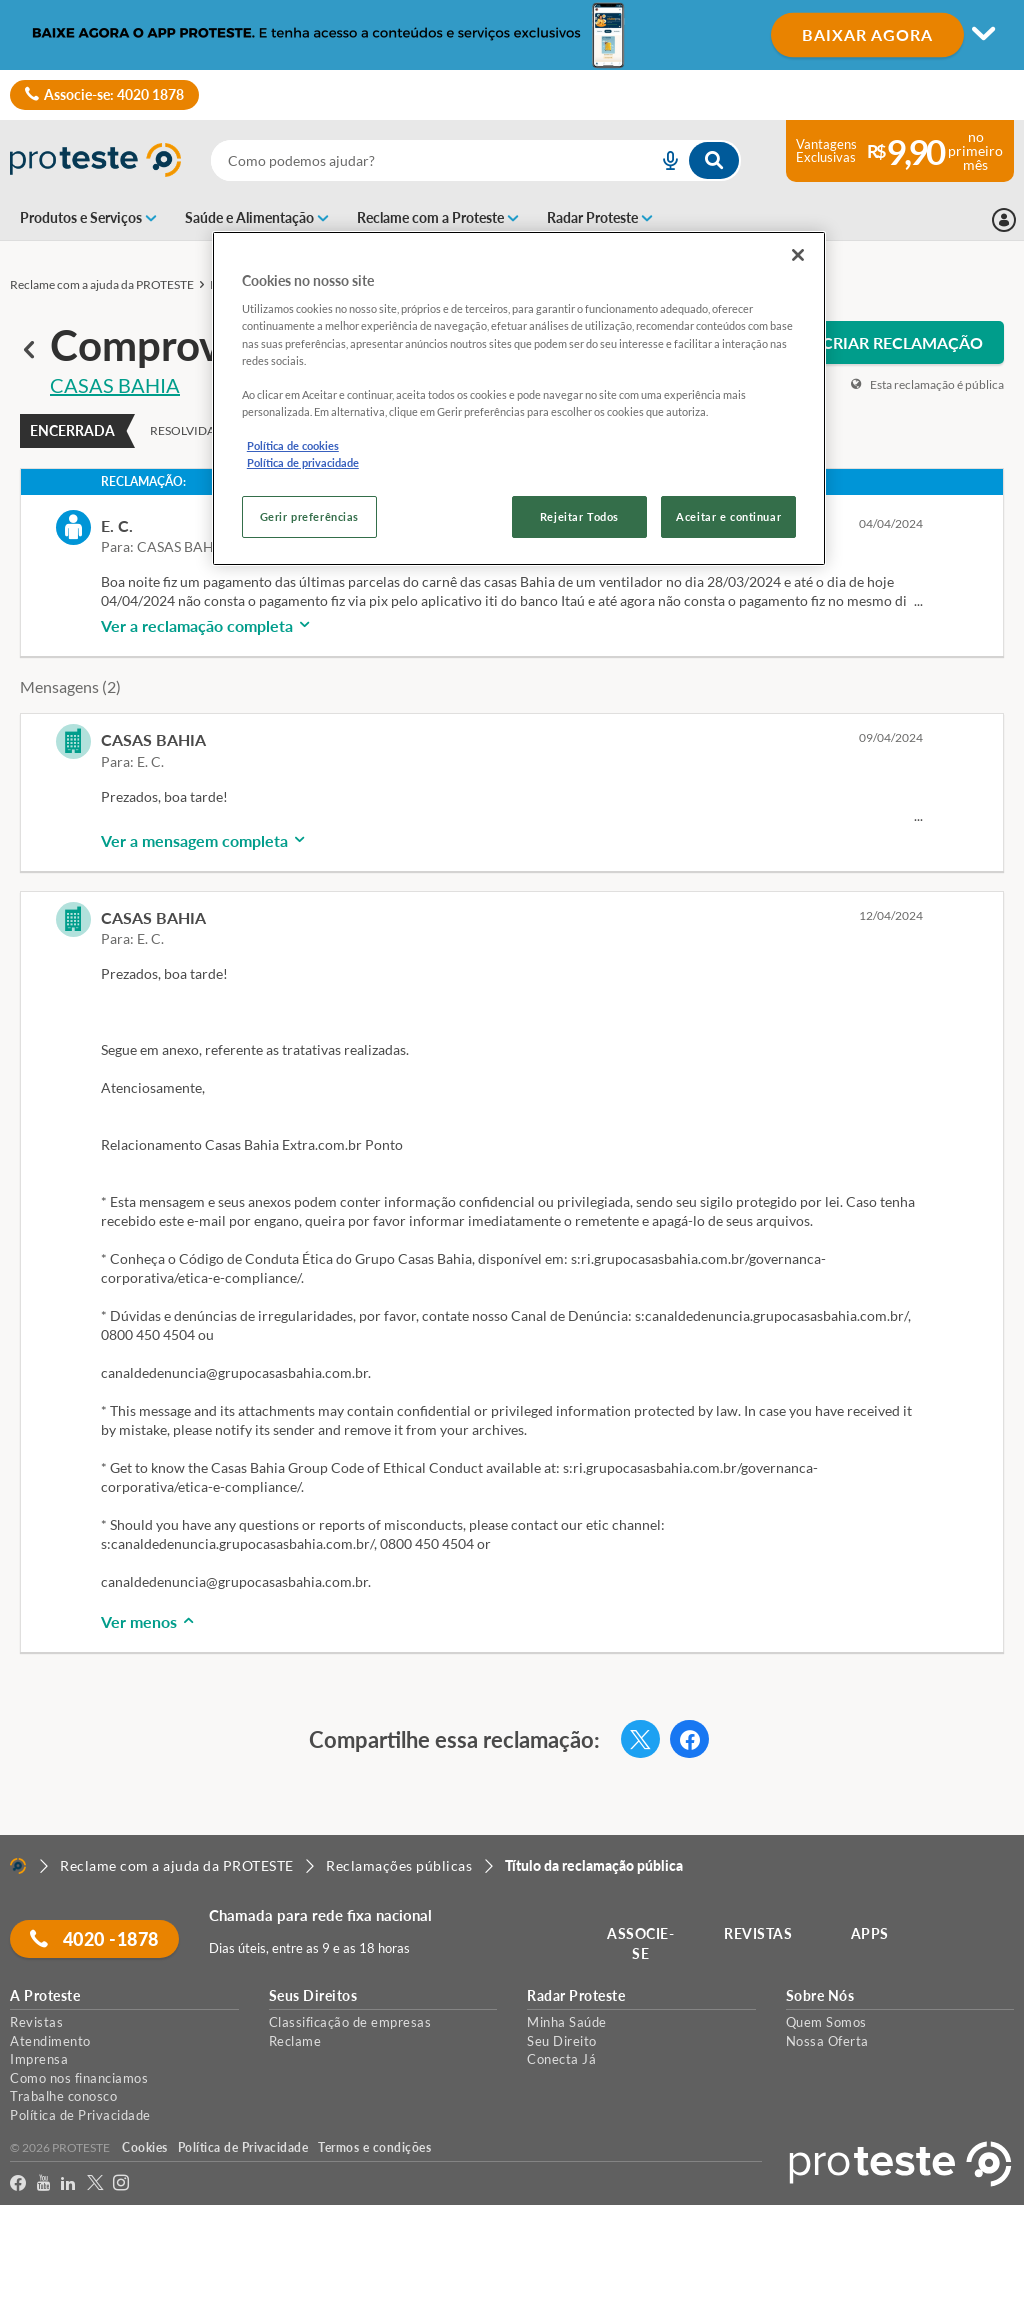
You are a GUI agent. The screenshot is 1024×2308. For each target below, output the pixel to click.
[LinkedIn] (68, 2183)
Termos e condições (374, 2147)
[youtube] (44, 2183)
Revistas (36, 2022)
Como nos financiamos (79, 2078)
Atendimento (50, 2041)
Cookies (145, 2147)
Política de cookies (293, 445)
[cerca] (410, 160)
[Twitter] (95, 2183)
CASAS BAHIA (115, 385)
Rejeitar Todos (579, 516)
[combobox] (475, 160)
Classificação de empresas (350, 2022)
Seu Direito (562, 2041)
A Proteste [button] (45, 1996)
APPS (871, 1933)
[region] (519, 398)
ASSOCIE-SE (642, 1943)
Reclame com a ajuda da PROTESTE (102, 284)
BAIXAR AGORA (867, 34)
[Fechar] (798, 255)
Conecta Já (561, 2059)
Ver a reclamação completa (207, 625)
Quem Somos (826, 2022)
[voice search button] (663, 160)
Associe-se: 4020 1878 (104, 95)
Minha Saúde (567, 2022)
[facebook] (18, 2183)
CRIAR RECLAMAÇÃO (902, 342)
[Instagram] (121, 2183)
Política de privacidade (303, 462)
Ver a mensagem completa (204, 840)
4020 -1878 (95, 1939)
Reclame (295, 2041)
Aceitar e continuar (728, 516)
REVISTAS (760, 1933)
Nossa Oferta (827, 2041)
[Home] (18, 1866)
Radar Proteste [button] (576, 1996)
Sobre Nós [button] (820, 1996)
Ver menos (149, 1621)
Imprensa (39, 2059)
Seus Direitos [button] (313, 1996)
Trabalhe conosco (63, 2096)
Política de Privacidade (80, 2115)
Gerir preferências (309, 516)
